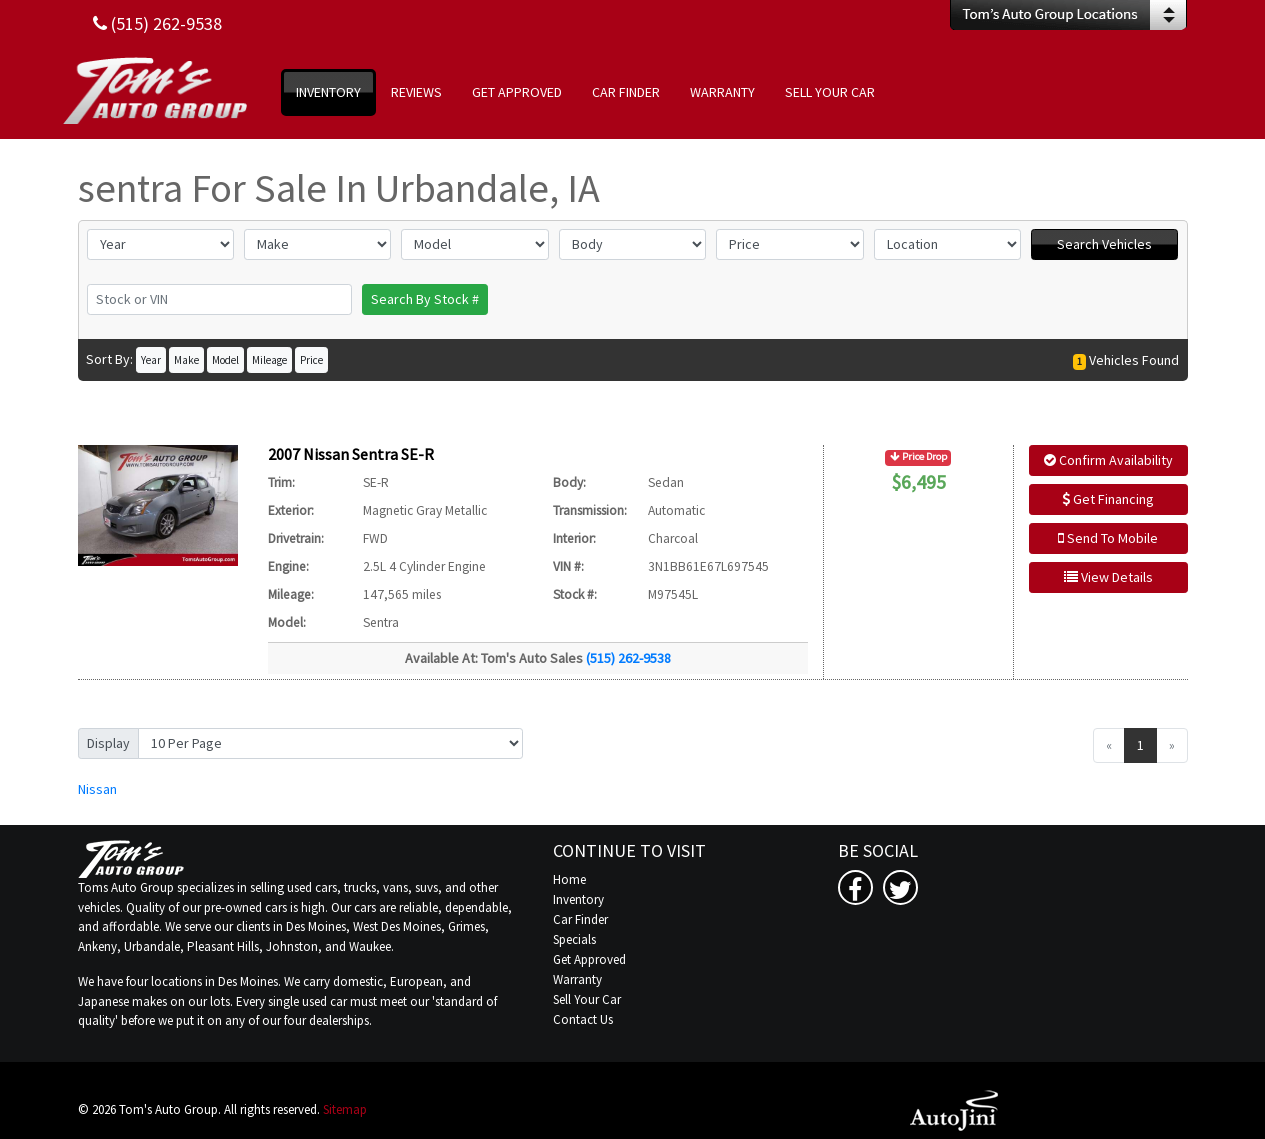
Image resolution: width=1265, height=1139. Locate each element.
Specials (574, 939)
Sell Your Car (587, 999)
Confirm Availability (1108, 460)
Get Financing (1108, 499)
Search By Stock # (425, 299)
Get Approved (589, 959)
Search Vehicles (1104, 244)
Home (569, 879)
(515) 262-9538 (628, 658)
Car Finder (580, 919)
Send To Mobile (1108, 538)
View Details (1108, 577)
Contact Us (583, 1019)
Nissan (97, 789)
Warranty (577, 979)
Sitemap (345, 1109)
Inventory (578, 899)
